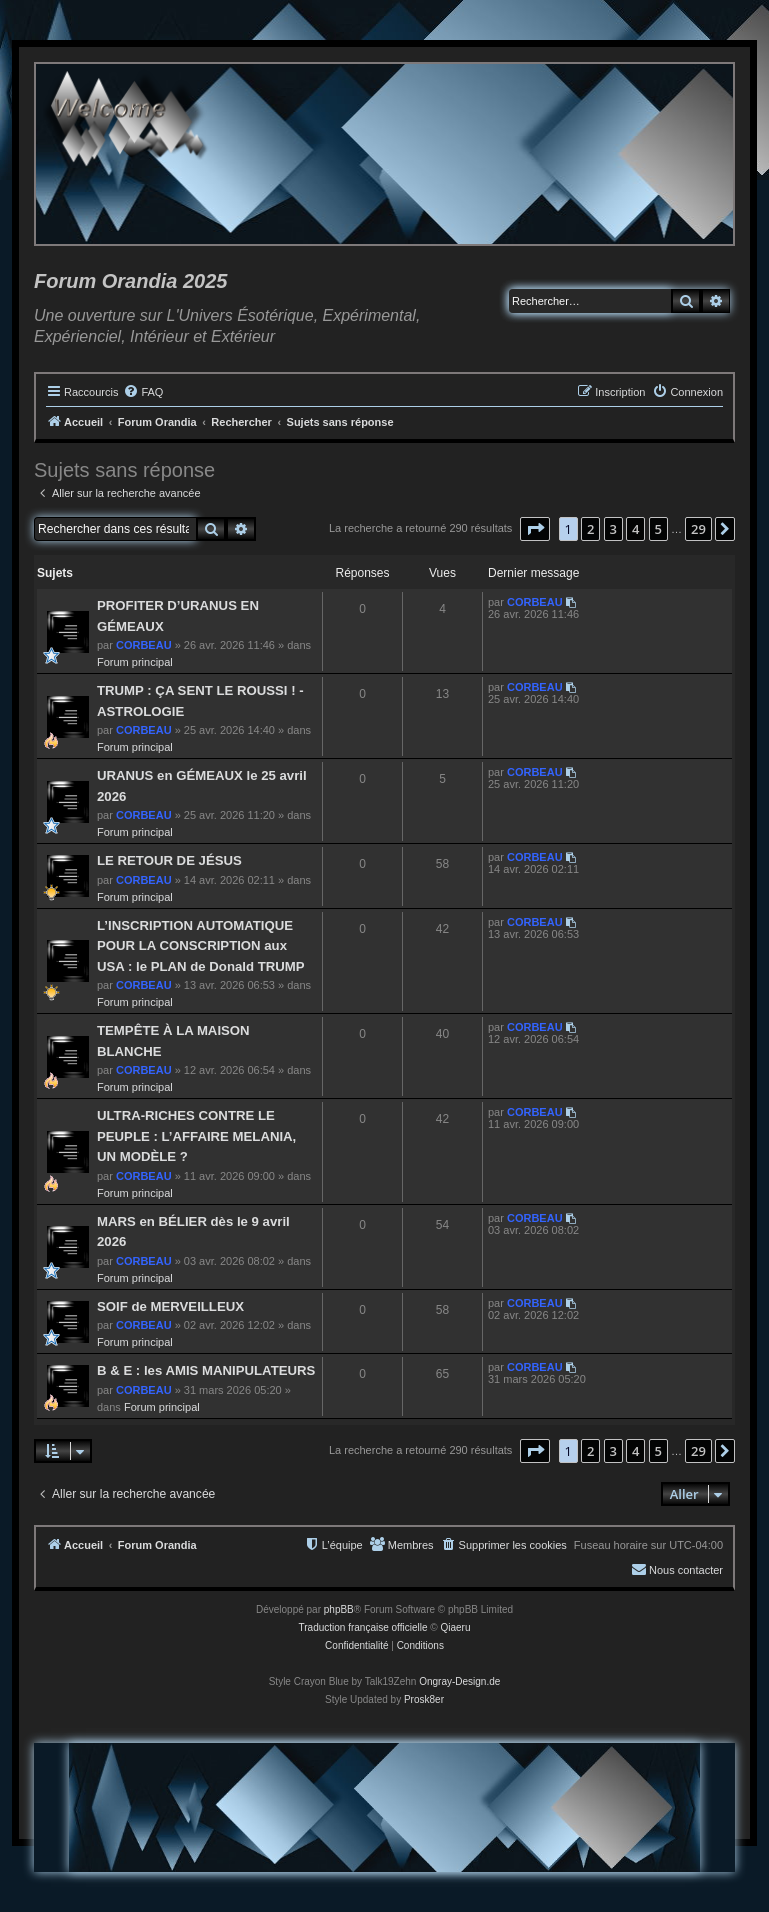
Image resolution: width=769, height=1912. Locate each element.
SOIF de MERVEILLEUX (170, 1306)
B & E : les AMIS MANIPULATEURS (206, 1370)
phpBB (339, 1609)
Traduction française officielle (363, 1627)
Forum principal (135, 662)
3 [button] (613, 529)
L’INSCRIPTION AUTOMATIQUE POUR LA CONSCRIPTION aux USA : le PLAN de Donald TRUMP (201, 946)
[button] (535, 529)
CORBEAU (144, 645)
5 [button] (658, 529)
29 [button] (698, 529)
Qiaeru (455, 1627)
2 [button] (590, 529)
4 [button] (635, 529)
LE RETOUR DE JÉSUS (169, 860)
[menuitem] (143, 392)
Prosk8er (424, 1699)
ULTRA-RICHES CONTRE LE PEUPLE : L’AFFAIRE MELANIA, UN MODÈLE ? (196, 1136)
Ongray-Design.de (459, 1681)
